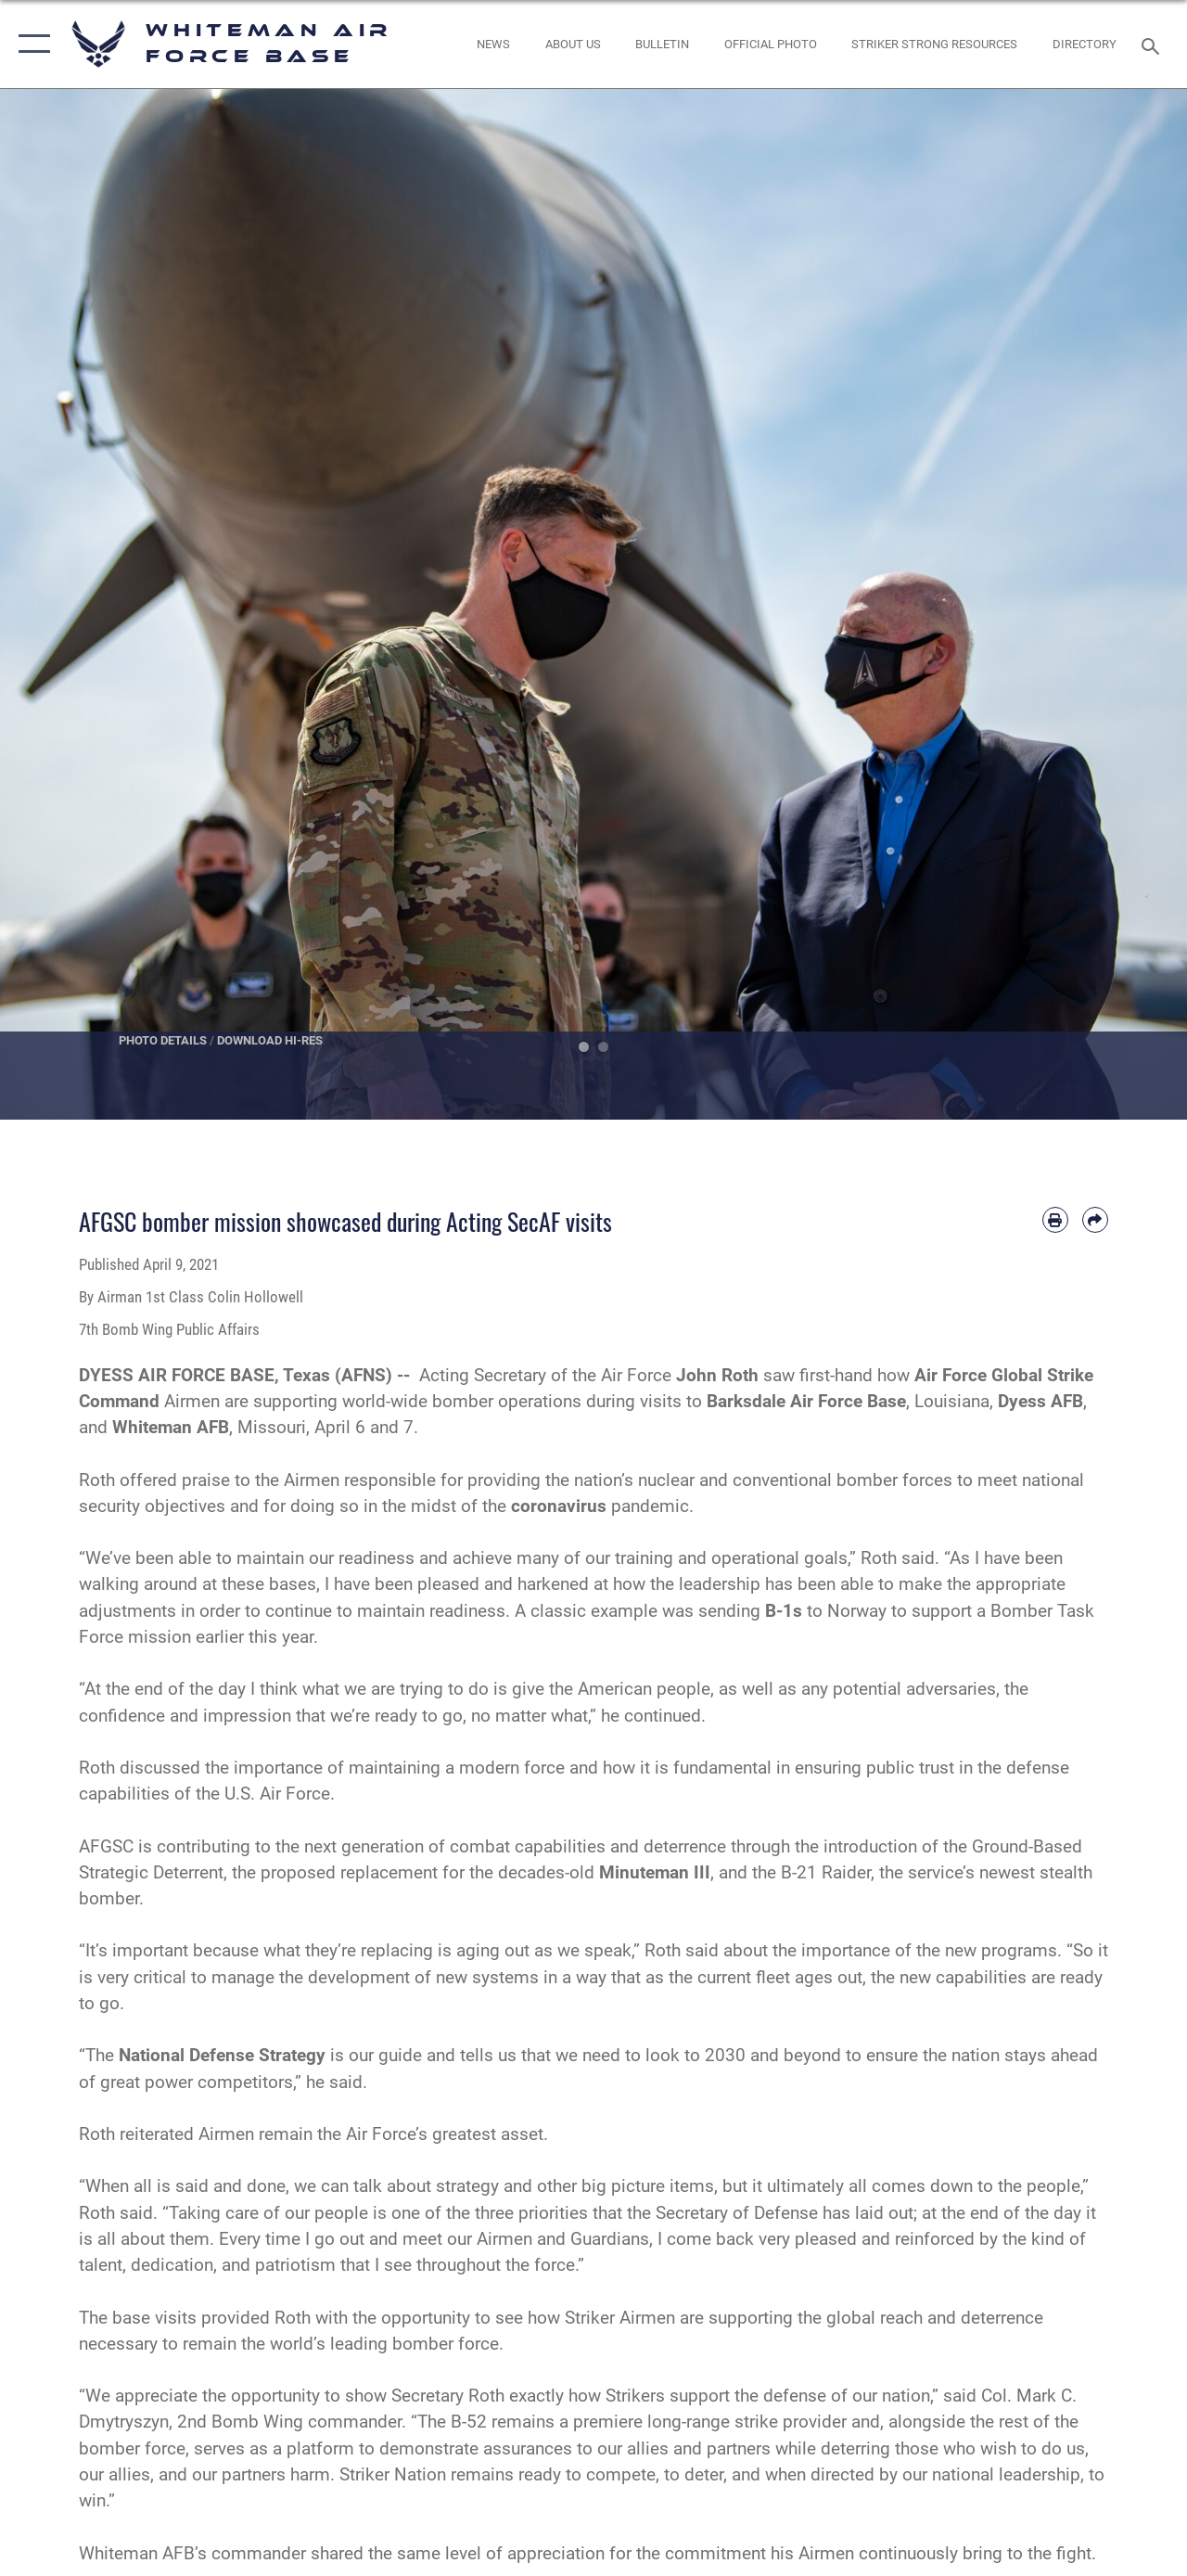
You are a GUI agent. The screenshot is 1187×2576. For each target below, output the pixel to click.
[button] (30, 44)
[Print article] (1055, 1220)
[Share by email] (1095, 1220)
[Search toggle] (1153, 44)
